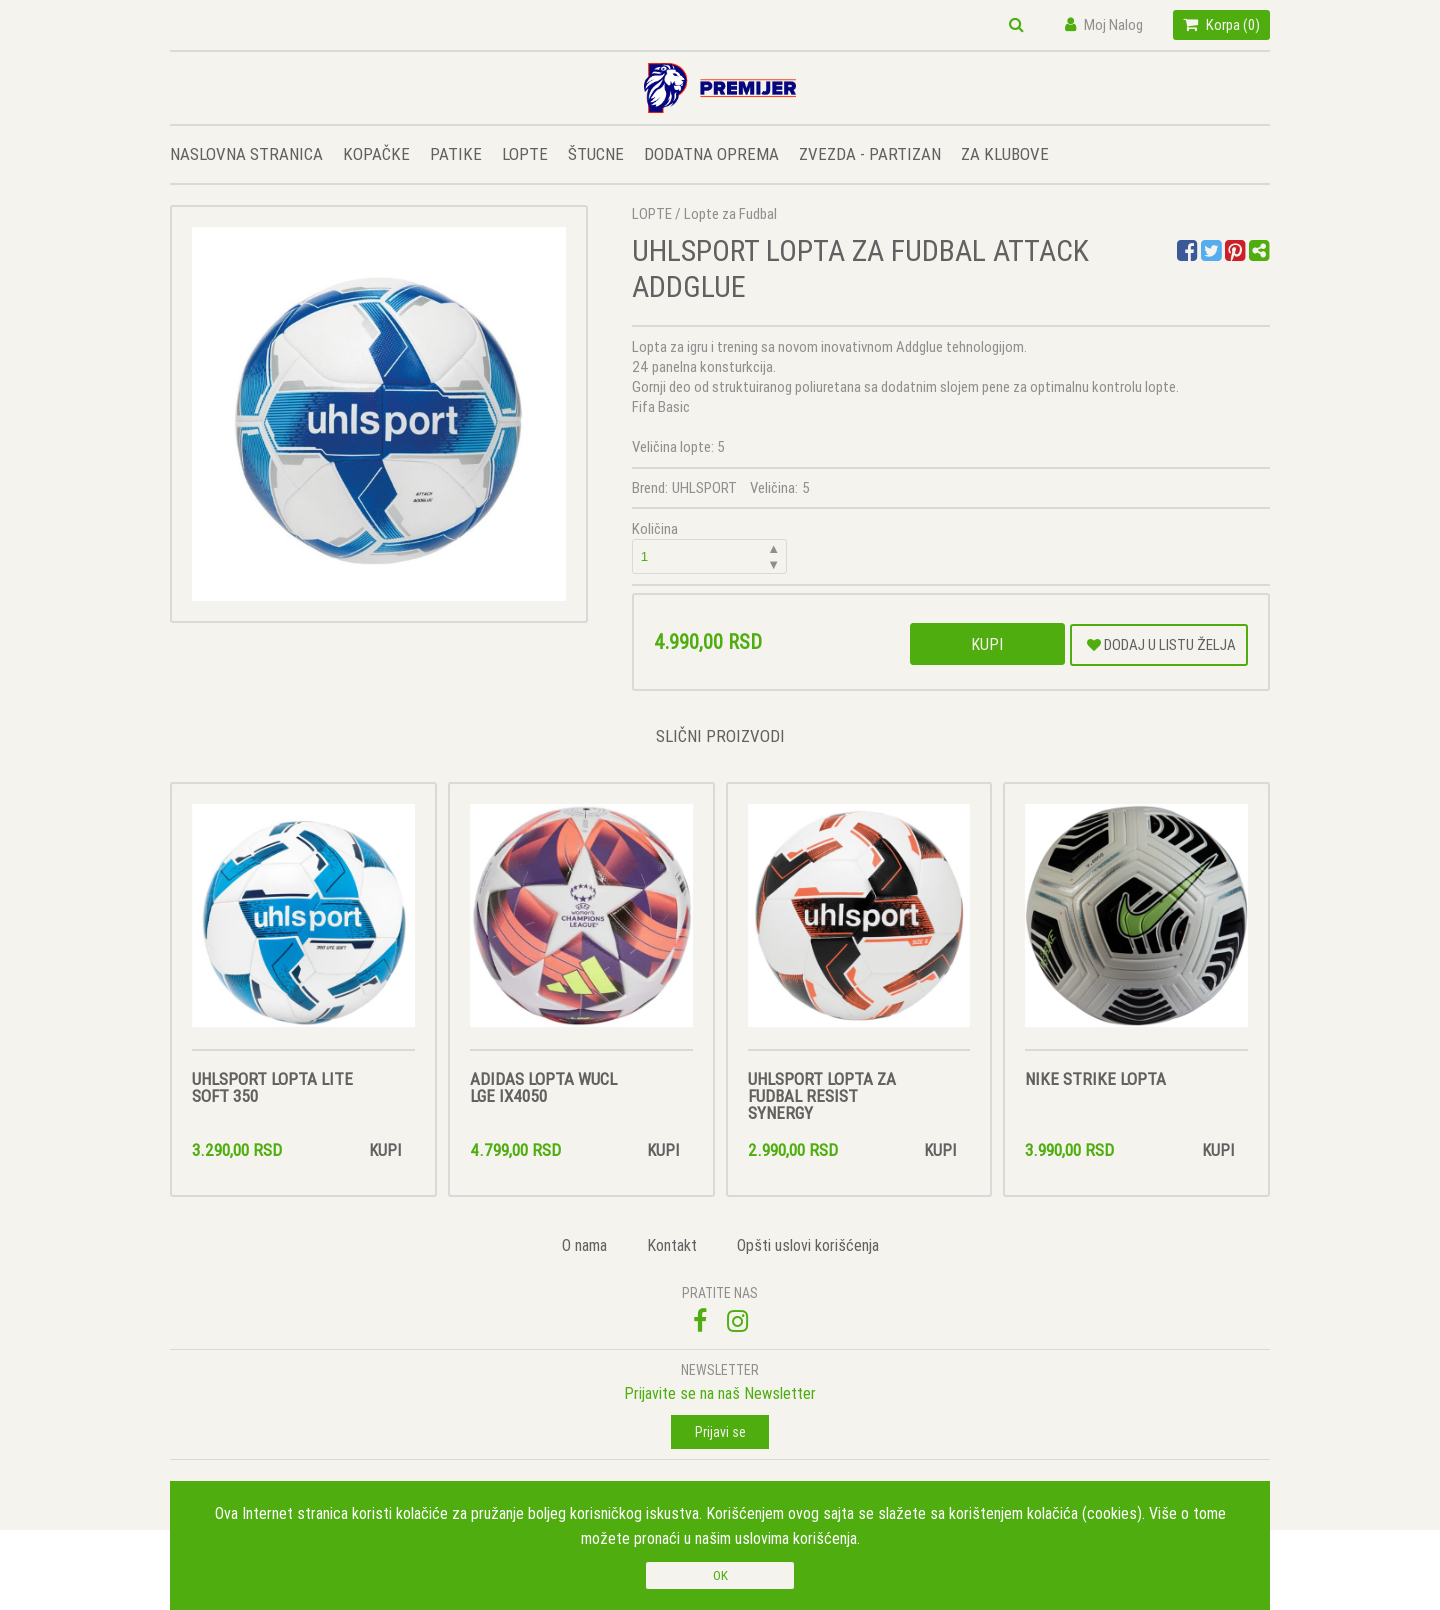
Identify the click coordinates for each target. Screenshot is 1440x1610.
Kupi (987, 644)
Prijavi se (720, 1432)
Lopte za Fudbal (730, 213)
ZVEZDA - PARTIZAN (870, 154)
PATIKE (456, 154)
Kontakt (672, 1245)
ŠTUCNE (596, 154)
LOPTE (525, 154)
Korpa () (1221, 24)
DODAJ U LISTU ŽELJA (1161, 644)
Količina (710, 546)
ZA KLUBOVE (1005, 154)
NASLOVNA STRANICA (246, 154)
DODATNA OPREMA (711, 154)
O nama (584, 1245)
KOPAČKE (376, 154)
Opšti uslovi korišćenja (808, 1245)
